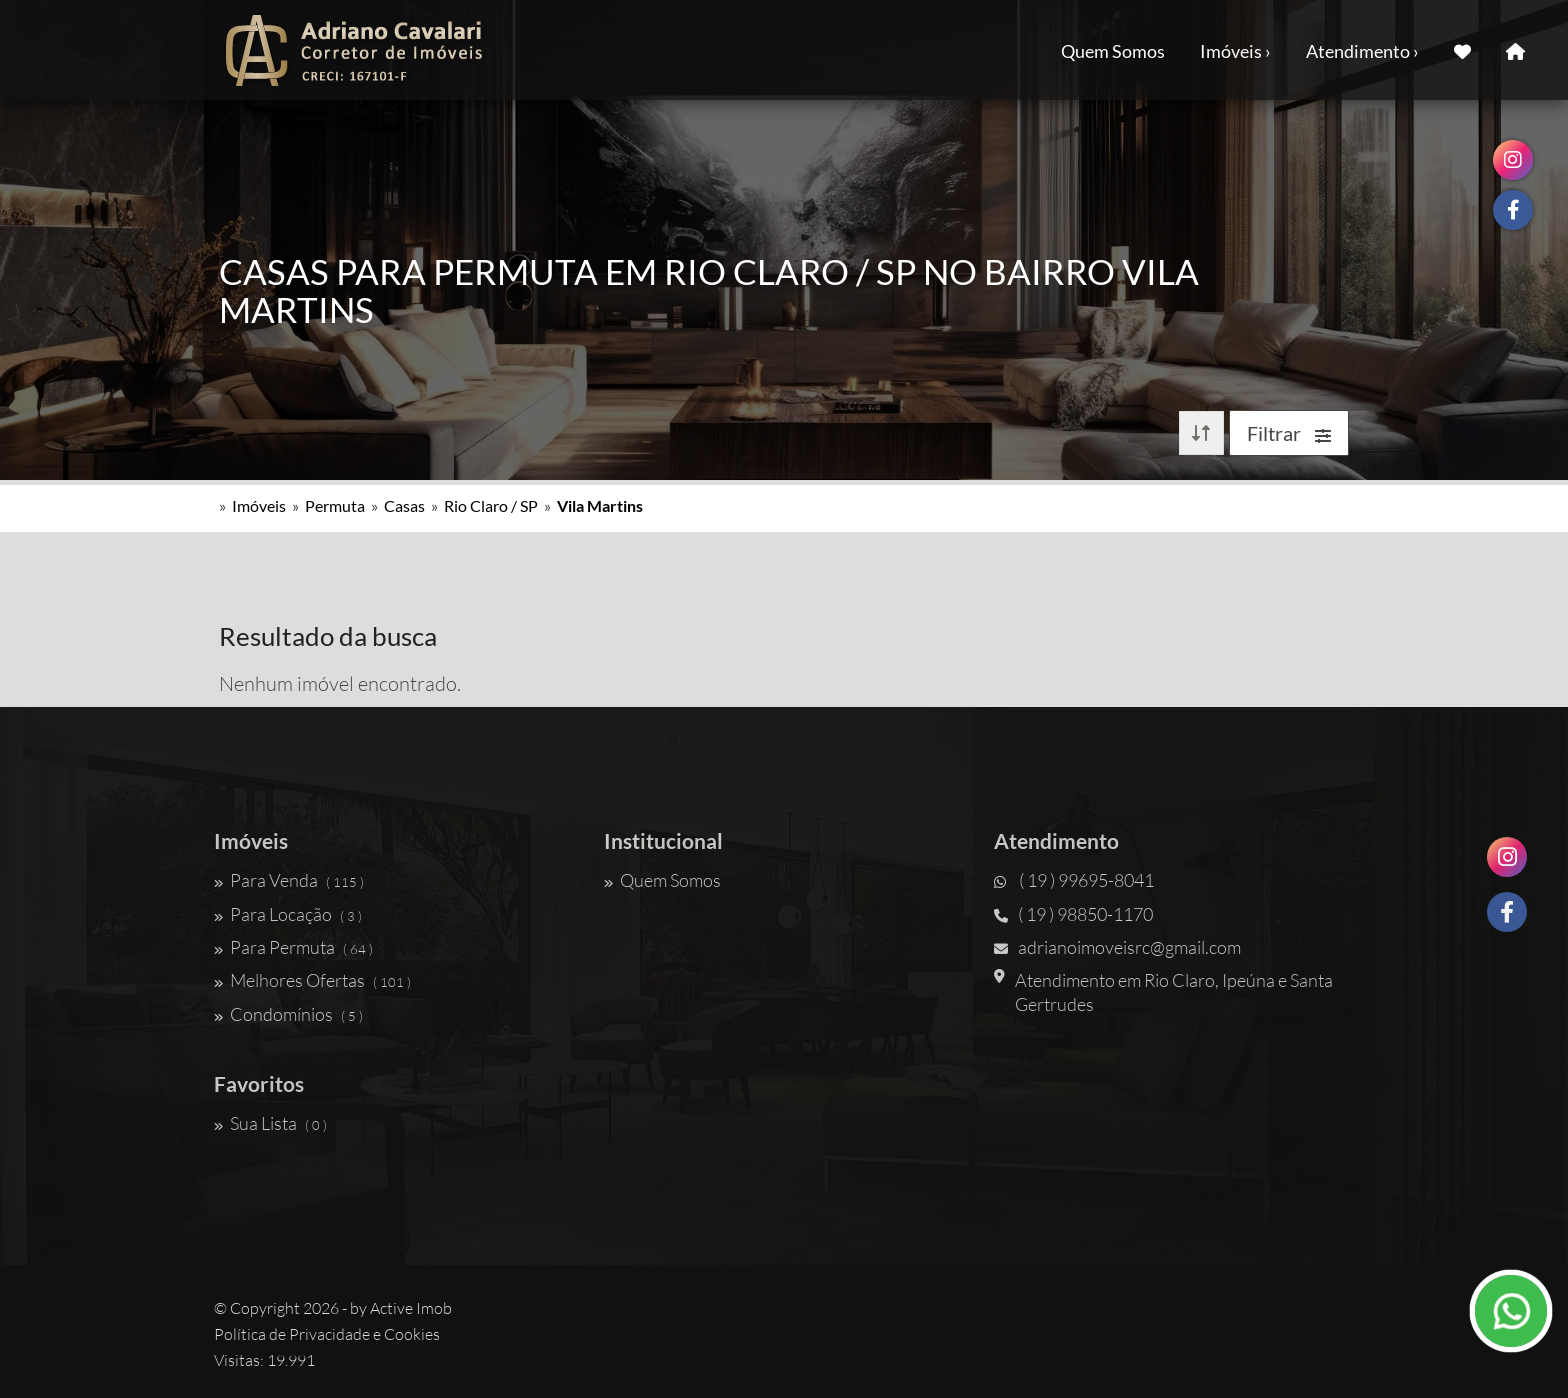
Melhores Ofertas (312, 980)
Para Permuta (293, 947)
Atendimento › (1362, 51)
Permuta (335, 505)
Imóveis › (1235, 51)
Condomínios (288, 1014)
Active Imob (411, 1308)
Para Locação (288, 914)
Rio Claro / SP (491, 505)
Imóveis (259, 505)
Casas (404, 505)
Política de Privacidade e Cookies (327, 1334)
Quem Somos (1113, 51)
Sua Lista (270, 1123)
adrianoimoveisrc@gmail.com (1117, 947)
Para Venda (289, 880)
